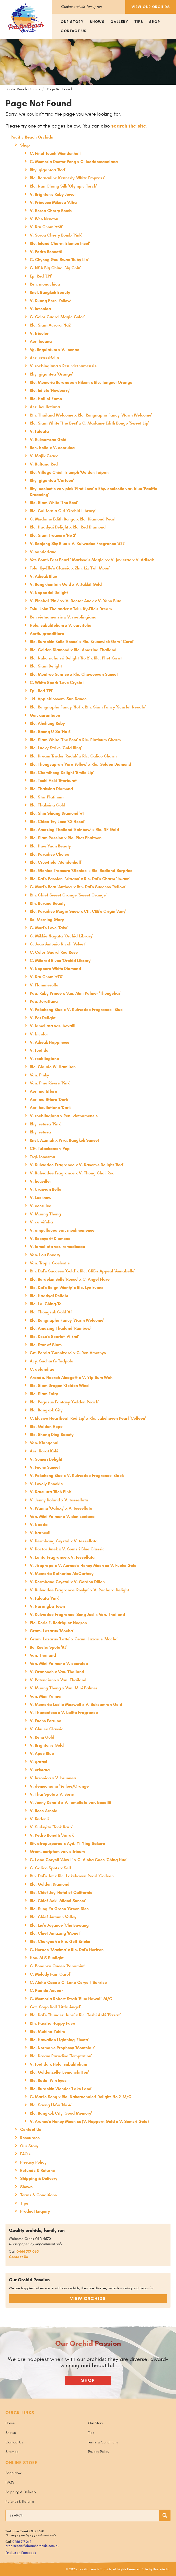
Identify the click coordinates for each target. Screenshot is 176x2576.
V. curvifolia (41, 1222)
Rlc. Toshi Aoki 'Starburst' (53, 780)
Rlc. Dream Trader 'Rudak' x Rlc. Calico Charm (73, 756)
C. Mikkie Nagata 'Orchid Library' (61, 936)
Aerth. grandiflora (47, 633)
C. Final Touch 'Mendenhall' (55, 153)
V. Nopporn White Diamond (55, 968)
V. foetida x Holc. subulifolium (58, 2064)
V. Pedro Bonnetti (46, 251)
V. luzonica (40, 308)
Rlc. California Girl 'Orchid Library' (63, 510)
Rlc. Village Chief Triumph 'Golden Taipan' (69, 472)
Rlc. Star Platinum (46, 797)
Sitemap (12, 2452)
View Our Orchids (151, 7)
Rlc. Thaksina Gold (47, 805)
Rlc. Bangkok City (46, 1410)
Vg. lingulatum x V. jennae (54, 349)
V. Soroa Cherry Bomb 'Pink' (56, 235)
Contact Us (74, 31)
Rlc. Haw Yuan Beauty (50, 846)
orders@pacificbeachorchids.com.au (32, 2546)
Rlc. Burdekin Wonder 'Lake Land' (61, 2088)
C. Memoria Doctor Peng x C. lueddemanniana (74, 161)
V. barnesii (40, 1532)
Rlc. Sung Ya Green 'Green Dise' (59, 1908)
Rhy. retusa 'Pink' (45, 1124)
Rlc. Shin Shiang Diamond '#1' (57, 813)
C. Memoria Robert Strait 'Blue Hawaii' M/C (71, 1998)
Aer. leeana (41, 341)
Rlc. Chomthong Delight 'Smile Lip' (62, 772)
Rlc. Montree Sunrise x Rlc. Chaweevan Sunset (74, 674)
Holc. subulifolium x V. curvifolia (60, 625)
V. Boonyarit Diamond (50, 1238)
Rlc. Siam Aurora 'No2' (50, 325)
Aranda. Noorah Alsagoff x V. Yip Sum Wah (71, 1377)
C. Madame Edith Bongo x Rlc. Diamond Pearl (73, 519)
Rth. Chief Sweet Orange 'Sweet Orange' (68, 895)
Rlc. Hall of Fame (46, 398)
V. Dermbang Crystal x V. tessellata (64, 1541)
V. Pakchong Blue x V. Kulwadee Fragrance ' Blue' (76, 1009)
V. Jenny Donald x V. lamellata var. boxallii (70, 1802)
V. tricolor (39, 333)
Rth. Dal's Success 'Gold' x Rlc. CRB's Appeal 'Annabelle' (82, 1271)
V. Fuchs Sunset (45, 1467)
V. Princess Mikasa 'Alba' (53, 202)
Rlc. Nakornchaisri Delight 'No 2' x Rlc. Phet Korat (76, 658)
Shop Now (14, 2473)
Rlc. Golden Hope (46, 1426)
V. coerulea (41, 1205)
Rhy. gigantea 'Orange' (51, 374)
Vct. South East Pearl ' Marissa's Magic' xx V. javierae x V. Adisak (92, 559)
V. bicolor (39, 1034)
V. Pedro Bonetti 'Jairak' (52, 1835)
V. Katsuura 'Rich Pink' (51, 1491)
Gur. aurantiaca (45, 715)
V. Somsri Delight (46, 1459)
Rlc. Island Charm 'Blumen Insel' (60, 243)
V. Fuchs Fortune (45, 1720)
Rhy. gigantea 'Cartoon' (52, 480)
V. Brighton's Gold (47, 1745)
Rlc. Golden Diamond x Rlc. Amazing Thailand (73, 649)
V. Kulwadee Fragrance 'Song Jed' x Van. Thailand (77, 1614)
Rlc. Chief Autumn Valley (53, 1917)
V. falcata (39, 431)
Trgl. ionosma (42, 1156)
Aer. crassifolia (44, 357)
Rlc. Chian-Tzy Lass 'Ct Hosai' (57, 821)
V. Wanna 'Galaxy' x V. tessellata (61, 1508)
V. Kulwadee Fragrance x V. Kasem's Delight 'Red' (77, 1164)
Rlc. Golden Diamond (49, 1884)
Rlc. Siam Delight (46, 666)
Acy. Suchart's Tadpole (51, 1361)
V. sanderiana (43, 551)
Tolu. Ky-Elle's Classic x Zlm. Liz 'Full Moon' (70, 568)
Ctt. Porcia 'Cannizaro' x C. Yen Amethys (68, 1352)
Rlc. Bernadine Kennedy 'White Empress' (67, 177)
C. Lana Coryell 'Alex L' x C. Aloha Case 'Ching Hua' (78, 1859)
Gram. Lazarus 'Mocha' (52, 1630)
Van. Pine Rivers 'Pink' (50, 1083)
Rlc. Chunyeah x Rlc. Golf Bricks (60, 1941)
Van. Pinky (39, 1075)
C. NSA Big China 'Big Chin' (55, 267)
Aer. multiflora (43, 1091)
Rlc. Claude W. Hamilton (53, 1066)
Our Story (72, 21)
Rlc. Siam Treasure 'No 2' (53, 535)
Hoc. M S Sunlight (46, 1957)
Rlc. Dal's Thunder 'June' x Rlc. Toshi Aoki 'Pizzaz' (75, 2015)
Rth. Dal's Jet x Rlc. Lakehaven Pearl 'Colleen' (72, 1876)
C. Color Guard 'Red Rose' (54, 952)
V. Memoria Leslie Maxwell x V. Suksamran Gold (76, 1704)
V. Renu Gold (42, 1737)
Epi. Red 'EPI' (41, 690)
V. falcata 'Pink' (44, 1598)
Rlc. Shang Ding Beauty (52, 1434)
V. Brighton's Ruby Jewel (53, 194)
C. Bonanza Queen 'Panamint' (57, 1966)
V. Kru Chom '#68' (46, 226)
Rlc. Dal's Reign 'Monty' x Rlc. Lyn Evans (66, 1287)
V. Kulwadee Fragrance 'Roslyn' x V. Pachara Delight (79, 1590)
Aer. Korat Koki (44, 1451)
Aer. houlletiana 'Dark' (50, 1107)
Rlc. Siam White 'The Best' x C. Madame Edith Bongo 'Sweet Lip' (89, 423)
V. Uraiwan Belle (45, 1189)
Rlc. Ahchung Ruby (47, 723)
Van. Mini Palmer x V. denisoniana (62, 1516)
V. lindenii (39, 1819)
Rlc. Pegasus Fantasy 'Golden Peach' (64, 1402)
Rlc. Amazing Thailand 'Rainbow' (60, 1328)
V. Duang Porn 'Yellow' (50, 300)
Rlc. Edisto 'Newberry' (50, 390)
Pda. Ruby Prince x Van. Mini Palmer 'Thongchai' (75, 993)
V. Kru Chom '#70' (46, 976)
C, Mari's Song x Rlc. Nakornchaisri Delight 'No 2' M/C (80, 2096)
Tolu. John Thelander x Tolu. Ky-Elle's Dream (71, 608)
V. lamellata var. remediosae (57, 1246)
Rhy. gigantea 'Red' (48, 169)
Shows (97, 21)
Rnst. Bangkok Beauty (50, 292)
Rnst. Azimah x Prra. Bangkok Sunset (64, 1140)
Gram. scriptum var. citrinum (57, 1851)
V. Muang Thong (45, 1214)
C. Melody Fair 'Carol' (50, 1974)
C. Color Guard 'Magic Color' (57, 316)
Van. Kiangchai (44, 1442)
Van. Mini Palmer (46, 1696)
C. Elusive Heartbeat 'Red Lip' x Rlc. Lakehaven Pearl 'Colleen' (88, 1418)
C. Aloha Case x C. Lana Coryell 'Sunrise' (68, 1982)
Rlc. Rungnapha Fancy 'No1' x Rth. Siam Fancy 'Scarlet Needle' (88, 707)
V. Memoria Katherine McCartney (62, 1573)
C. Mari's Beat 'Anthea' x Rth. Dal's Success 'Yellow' (78, 886)
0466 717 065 (27, 2251)
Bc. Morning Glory (47, 919)
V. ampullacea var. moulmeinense (62, 1230)
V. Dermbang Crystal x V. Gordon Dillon (67, 1581)
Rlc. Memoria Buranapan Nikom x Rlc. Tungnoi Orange (81, 382)
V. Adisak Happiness (49, 1042)
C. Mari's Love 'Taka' (49, 927)
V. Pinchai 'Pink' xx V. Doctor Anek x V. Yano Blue (75, 600)
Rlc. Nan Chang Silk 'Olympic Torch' (63, 186)
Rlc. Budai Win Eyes (48, 2080)
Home (10, 2423)
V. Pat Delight (42, 1017)
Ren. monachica (45, 284)
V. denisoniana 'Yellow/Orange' (59, 1786)
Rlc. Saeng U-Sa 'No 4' (51, 2105)
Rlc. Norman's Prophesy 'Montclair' (62, 2047)
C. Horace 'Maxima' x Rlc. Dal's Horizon (67, 1949)
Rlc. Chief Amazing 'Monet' (55, 1933)
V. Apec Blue (42, 1753)
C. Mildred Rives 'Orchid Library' (60, 960)
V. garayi (38, 1761)
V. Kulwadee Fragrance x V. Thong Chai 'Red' (72, 1173)
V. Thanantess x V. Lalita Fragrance (64, 1712)
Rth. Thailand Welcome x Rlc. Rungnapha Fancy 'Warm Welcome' (91, 415)
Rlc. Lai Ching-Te (45, 1303)
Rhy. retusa (40, 1132)
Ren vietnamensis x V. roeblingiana (63, 617)
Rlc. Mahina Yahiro (47, 2031)
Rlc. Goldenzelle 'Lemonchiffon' (59, 2072)
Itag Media (161, 2569)
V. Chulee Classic (46, 1729)
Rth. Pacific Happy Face (52, 2023)
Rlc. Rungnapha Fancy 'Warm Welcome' (67, 1320)
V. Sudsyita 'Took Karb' (51, 1827)
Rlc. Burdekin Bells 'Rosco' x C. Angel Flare (70, 1279)
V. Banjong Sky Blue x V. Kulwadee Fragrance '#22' (77, 543)
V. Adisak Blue (43, 576)
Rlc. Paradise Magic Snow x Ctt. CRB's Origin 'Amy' (78, 911)
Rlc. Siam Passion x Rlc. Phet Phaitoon (66, 837)
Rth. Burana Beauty (48, 903)
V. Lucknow (40, 1197)
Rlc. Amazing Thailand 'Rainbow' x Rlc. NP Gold (74, 829)
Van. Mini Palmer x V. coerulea (59, 1663)
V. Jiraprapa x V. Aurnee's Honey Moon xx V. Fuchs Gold (83, 1565)
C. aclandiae (42, 1369)
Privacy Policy (33, 2162)
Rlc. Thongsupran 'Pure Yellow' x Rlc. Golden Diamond (80, 764)
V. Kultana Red (44, 464)
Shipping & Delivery (38, 2178)
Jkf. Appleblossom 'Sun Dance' (58, 698)
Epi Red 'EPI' (41, 276)
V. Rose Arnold (44, 1810)
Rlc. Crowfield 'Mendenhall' (56, 862)
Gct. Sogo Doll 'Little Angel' (55, 2007)
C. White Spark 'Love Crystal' (57, 682)
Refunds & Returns (37, 2170)
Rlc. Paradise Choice (49, 854)
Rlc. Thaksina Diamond (51, 788)
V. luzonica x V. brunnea (53, 1778)
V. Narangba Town (47, 1606)
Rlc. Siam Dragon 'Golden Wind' (59, 1385)
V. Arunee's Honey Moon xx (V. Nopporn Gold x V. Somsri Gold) (89, 2121)
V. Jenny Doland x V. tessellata (59, 1500)
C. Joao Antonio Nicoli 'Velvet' (57, 944)
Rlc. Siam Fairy (44, 1393)
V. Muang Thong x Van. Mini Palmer (63, 1688)
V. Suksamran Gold (48, 439)
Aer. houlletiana (45, 406)
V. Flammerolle (44, 985)
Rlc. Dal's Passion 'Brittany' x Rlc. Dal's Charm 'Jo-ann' (80, 878)
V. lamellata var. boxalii (52, 1025)
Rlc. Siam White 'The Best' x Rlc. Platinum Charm (75, 739)
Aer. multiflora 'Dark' (49, 1099)
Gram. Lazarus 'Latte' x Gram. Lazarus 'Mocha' (74, 1639)
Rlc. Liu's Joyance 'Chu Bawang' (59, 1925)
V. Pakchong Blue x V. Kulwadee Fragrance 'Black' (77, 1475)
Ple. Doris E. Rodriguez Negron (58, 1622)
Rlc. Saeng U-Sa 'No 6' (50, 731)
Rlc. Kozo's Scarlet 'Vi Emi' (54, 1336)
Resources (30, 2137)
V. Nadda (39, 1524)
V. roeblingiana (44, 1058)
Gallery (119, 21)
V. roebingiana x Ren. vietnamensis (63, 365)
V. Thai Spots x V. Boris (52, 1794)
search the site (128, 126)
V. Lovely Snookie (46, 1483)
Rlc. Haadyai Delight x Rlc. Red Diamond (68, 527)
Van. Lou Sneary (45, 1254)
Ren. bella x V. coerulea (52, 447)
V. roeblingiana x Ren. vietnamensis (64, 1115)
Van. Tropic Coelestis (50, 1263)
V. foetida (39, 1050)
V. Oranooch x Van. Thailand (57, 1671)
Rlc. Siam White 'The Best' (54, 502)
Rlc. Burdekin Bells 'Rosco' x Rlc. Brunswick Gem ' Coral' (82, 641)
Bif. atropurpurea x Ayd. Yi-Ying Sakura (67, 1843)
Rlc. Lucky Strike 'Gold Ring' (56, 747)
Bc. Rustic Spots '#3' (48, 1647)
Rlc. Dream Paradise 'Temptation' (61, 2056)
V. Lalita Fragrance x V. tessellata (62, 1557)
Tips (139, 21)
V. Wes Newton (44, 218)
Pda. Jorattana (44, 1001)
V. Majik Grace (44, 455)
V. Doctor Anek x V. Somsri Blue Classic (67, 1549)
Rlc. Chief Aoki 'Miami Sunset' (58, 1900)
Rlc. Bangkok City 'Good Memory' (61, 2113)
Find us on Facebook (21, 2553)
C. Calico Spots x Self (50, 1868)
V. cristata (40, 1769)
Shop (154, 21)
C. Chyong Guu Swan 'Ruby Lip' (59, 259)
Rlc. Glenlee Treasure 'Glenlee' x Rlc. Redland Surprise (81, 870)
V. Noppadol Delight (49, 592)
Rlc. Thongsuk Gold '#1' (51, 1312)
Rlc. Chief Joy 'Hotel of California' (61, 1892)
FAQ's (25, 2154)
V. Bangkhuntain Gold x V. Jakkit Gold (66, 584)
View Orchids (88, 2298)
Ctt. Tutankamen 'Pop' (50, 1148)
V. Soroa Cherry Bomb (51, 210)
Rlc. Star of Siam (46, 1344)
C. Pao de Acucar (46, 1990)
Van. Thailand (43, 1655)
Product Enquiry (35, 2211)
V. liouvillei (40, 1181)
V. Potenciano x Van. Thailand (58, 1680)
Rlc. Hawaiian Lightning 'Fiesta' (59, 2039)
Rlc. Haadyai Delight (49, 1295)
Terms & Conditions (38, 2194)
